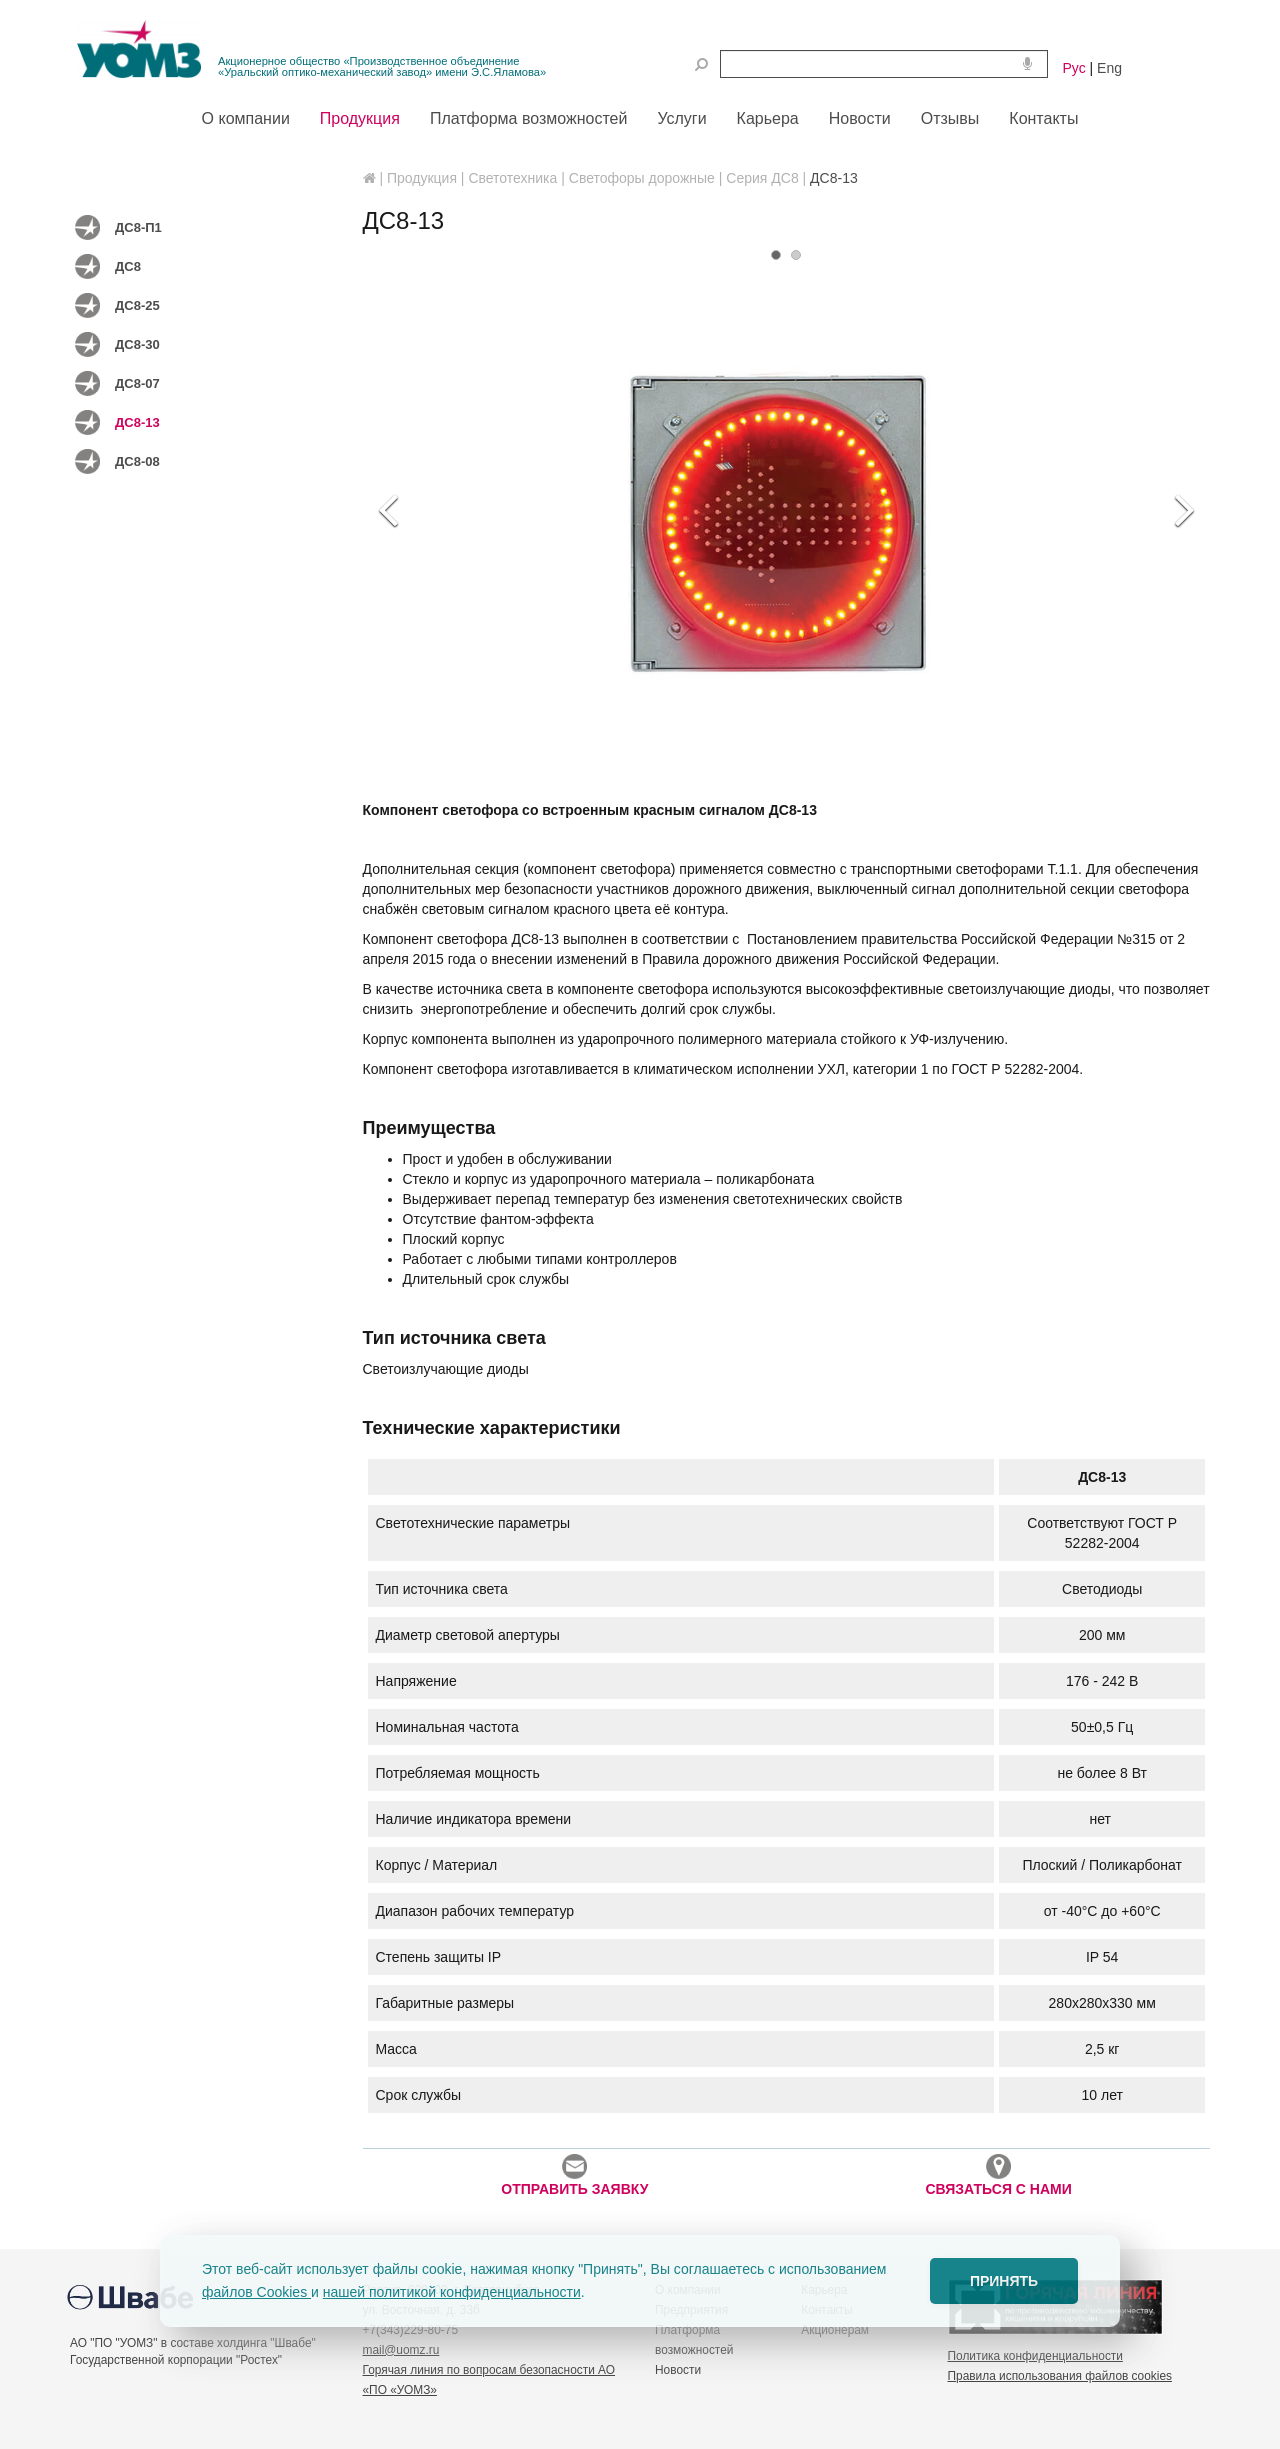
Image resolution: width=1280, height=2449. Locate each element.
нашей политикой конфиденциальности (452, 2292)
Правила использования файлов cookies (1060, 2376)
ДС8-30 (137, 344)
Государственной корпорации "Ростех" (176, 2360)
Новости (678, 2370)
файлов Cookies (256, 2292)
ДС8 (128, 266)
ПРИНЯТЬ (1004, 2281)
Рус (1074, 68)
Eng (1109, 68)
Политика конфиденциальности (1035, 2356)
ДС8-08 (137, 461)
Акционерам (835, 2330)
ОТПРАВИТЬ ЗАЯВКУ (574, 2175)
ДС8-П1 (138, 227)
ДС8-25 (137, 305)
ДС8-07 (137, 383)
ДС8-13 (137, 422)
